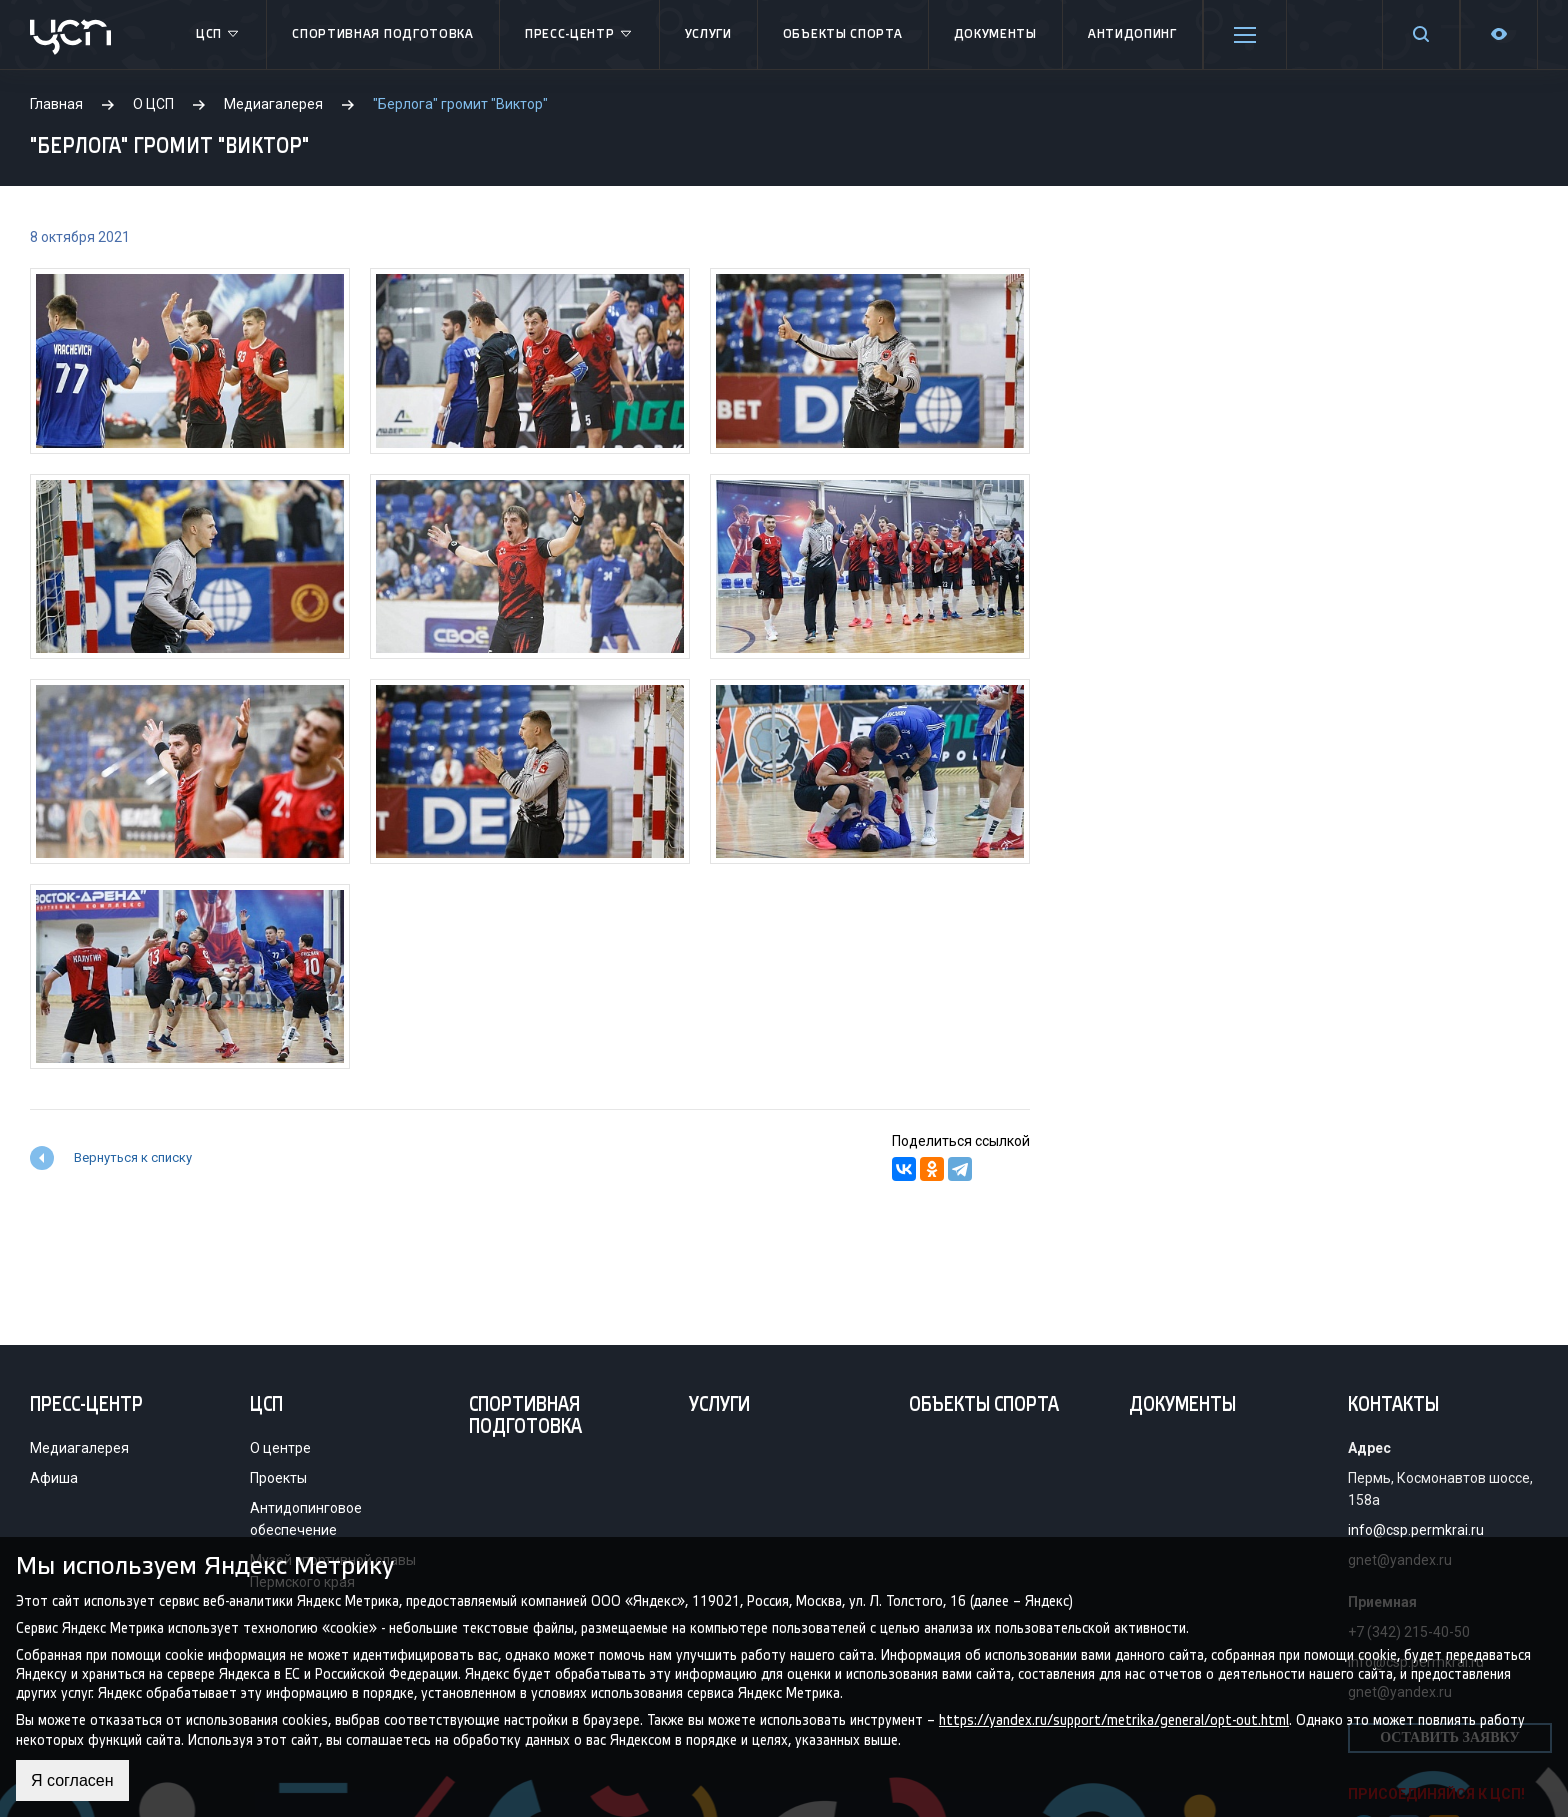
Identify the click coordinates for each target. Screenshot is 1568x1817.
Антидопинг (1132, 34)
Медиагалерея (79, 1448)
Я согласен (72, 1780)
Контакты (1393, 1406)
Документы (995, 34)
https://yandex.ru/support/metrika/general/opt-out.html (1114, 1720)
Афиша (54, 1478)
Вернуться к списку (133, 1157)
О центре (280, 1448)
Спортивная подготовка (383, 34)
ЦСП (218, 35)
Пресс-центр (579, 35)
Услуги (708, 34)
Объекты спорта (843, 34)
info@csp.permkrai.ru (1416, 1530)
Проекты (278, 1478)
